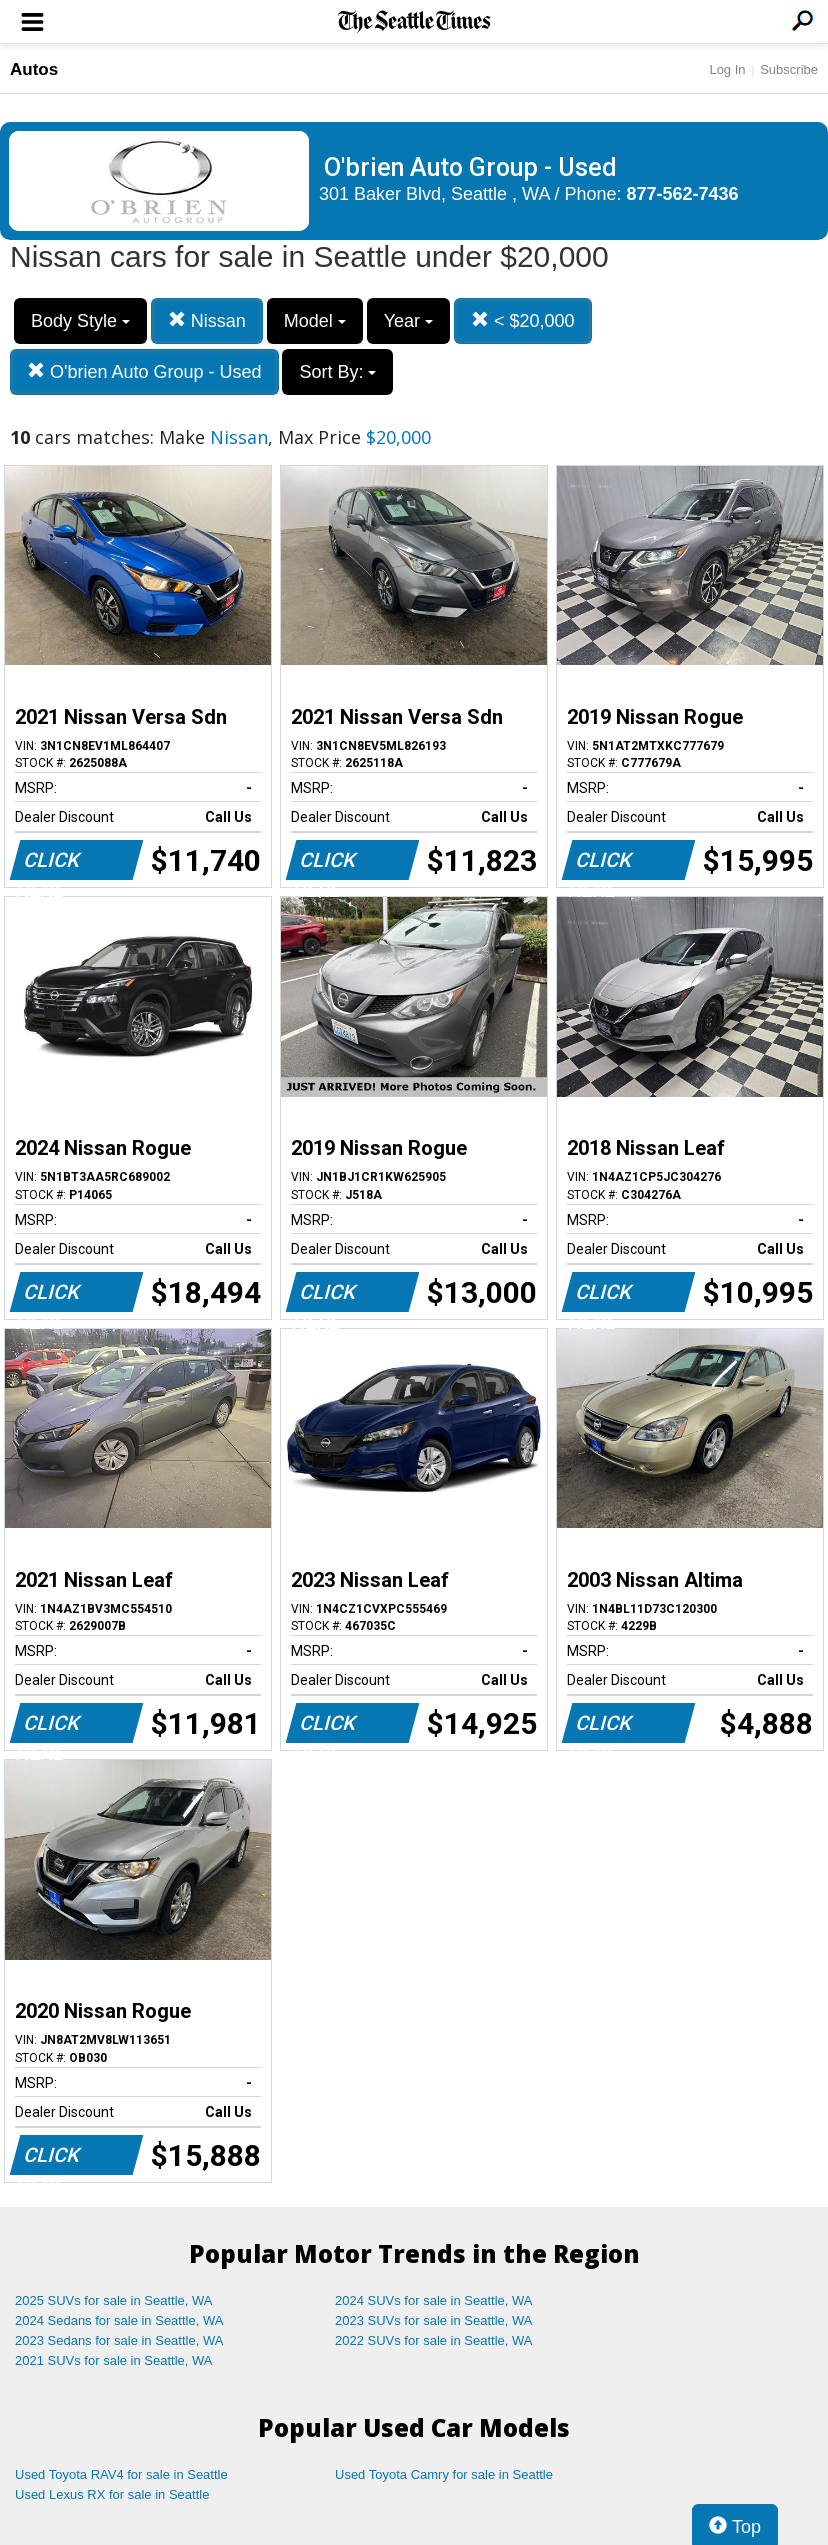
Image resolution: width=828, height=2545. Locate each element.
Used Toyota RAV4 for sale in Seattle (121, 2474)
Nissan (207, 320)
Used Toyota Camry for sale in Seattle (444, 2474)
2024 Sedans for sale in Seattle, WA (119, 2320)
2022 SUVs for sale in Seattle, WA (434, 2340)
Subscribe (789, 69)
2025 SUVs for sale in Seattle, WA (114, 2300)
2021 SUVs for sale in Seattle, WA (114, 2360)
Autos (34, 69)
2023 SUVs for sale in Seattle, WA (434, 2320)
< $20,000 (523, 320)
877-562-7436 (683, 194)
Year (408, 321)
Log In (727, 69)
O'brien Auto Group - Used (144, 371)
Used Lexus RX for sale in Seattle (112, 2494)
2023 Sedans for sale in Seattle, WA (119, 2340)
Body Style (80, 321)
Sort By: (337, 372)
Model (315, 321)
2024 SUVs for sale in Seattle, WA (434, 2300)
